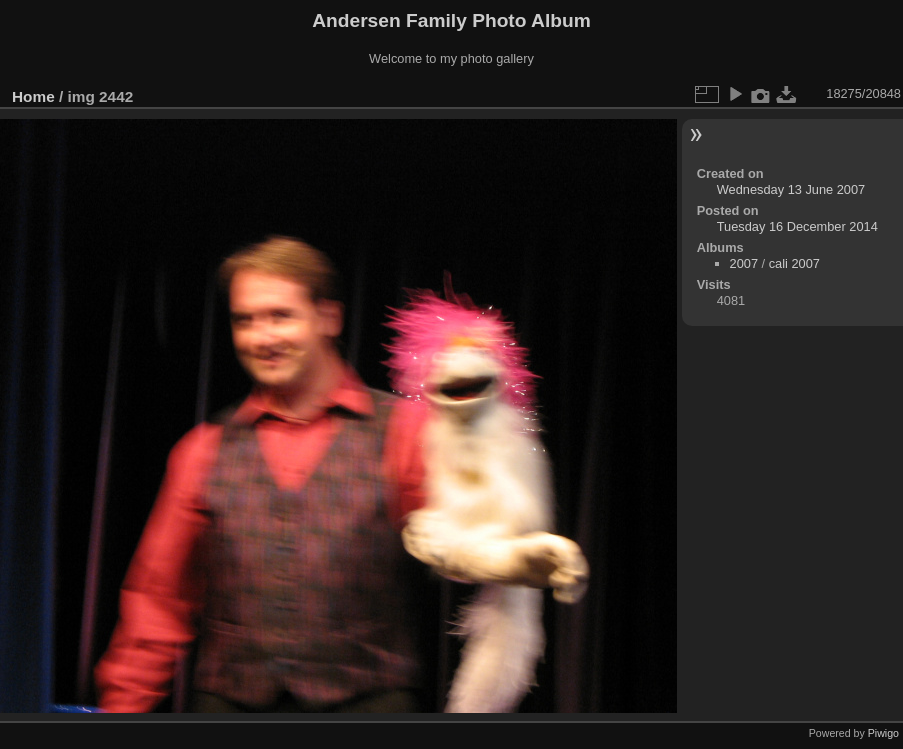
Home (33, 96)
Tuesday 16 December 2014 (797, 226)
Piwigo (883, 733)
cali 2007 (794, 263)
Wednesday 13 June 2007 (791, 189)
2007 (744, 263)
